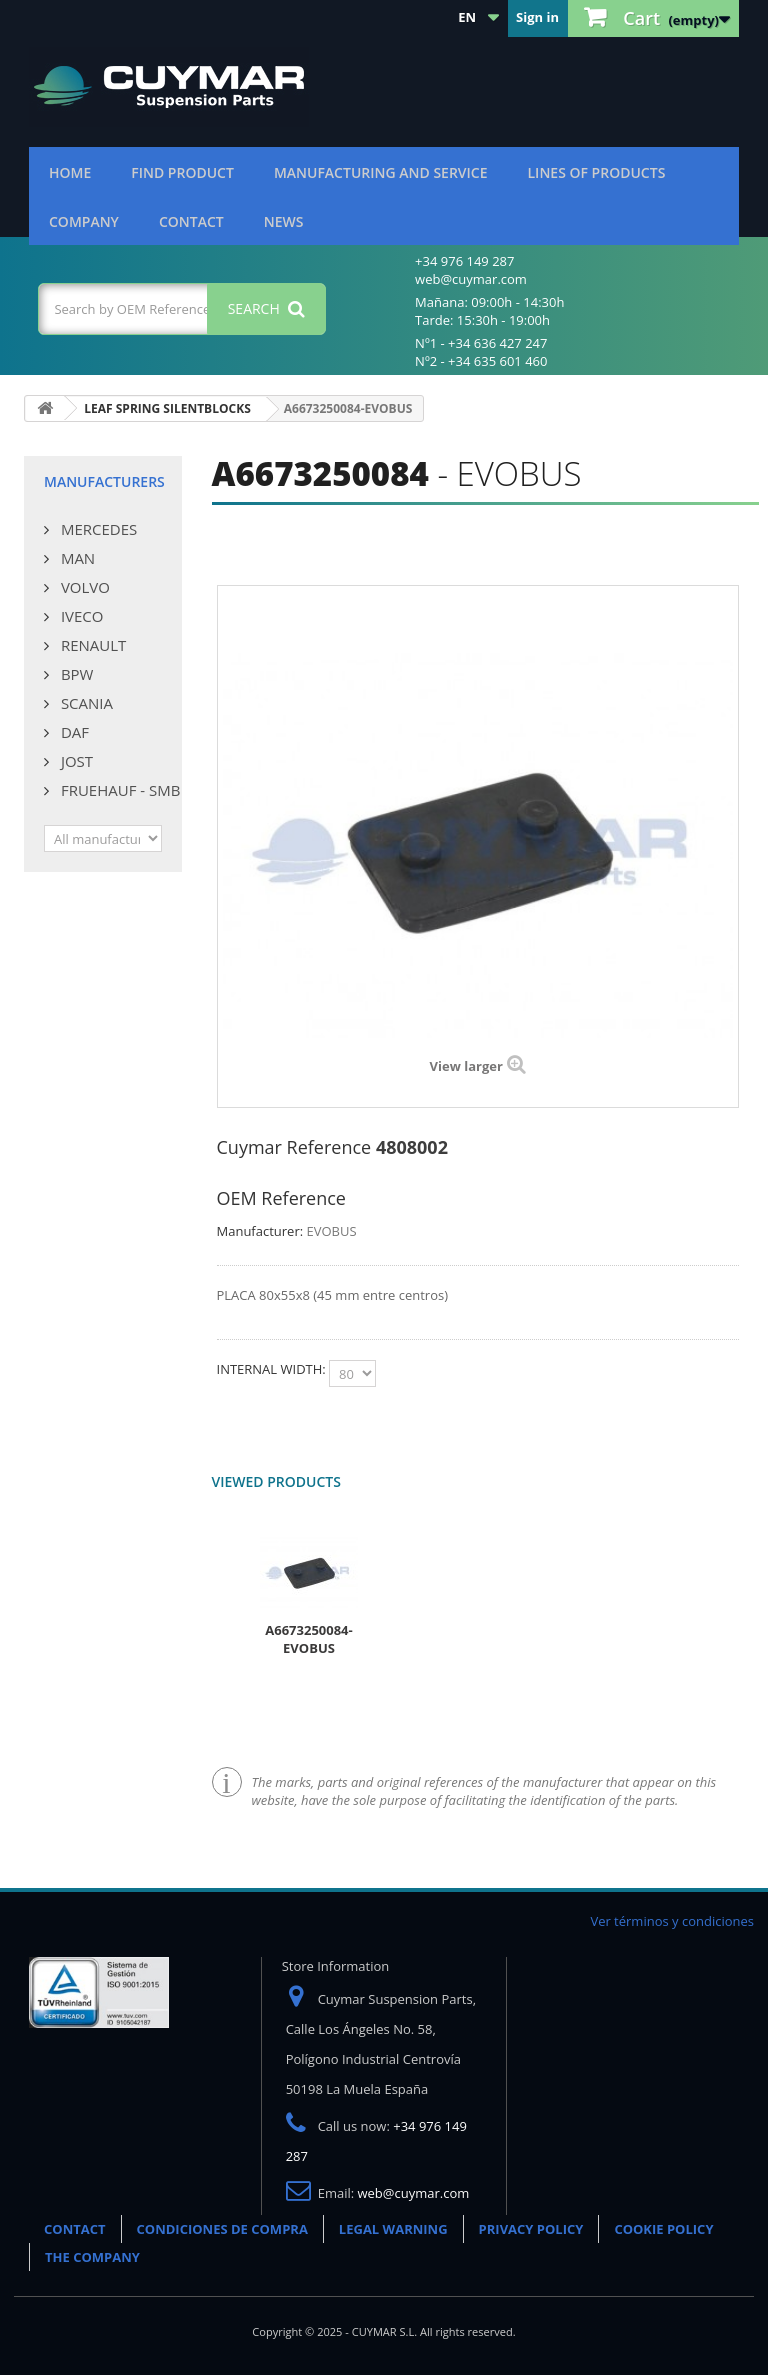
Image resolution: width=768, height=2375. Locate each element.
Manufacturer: (260, 1231)
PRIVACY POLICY (531, 2229)
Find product (182, 172)
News (284, 221)
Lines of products (597, 172)
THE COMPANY (92, 2257)
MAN (76, 558)
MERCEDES (97, 529)
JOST (75, 761)
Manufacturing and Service (381, 172)
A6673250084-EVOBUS (308, 1639)
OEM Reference (281, 1198)
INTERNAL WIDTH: (273, 1369)
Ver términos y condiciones (672, 1921)
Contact (191, 221)
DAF (73, 732)
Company (84, 221)
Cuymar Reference (294, 1147)
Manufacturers (104, 481)
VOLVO (83, 587)
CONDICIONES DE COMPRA (222, 2229)
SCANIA (85, 703)
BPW (75, 674)
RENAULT (91, 645)
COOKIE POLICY (663, 2229)
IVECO (80, 616)
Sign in (537, 17)
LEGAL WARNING (393, 2229)
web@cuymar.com (414, 2193)
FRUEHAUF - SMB (118, 790)
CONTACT (75, 2229)
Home (70, 172)
